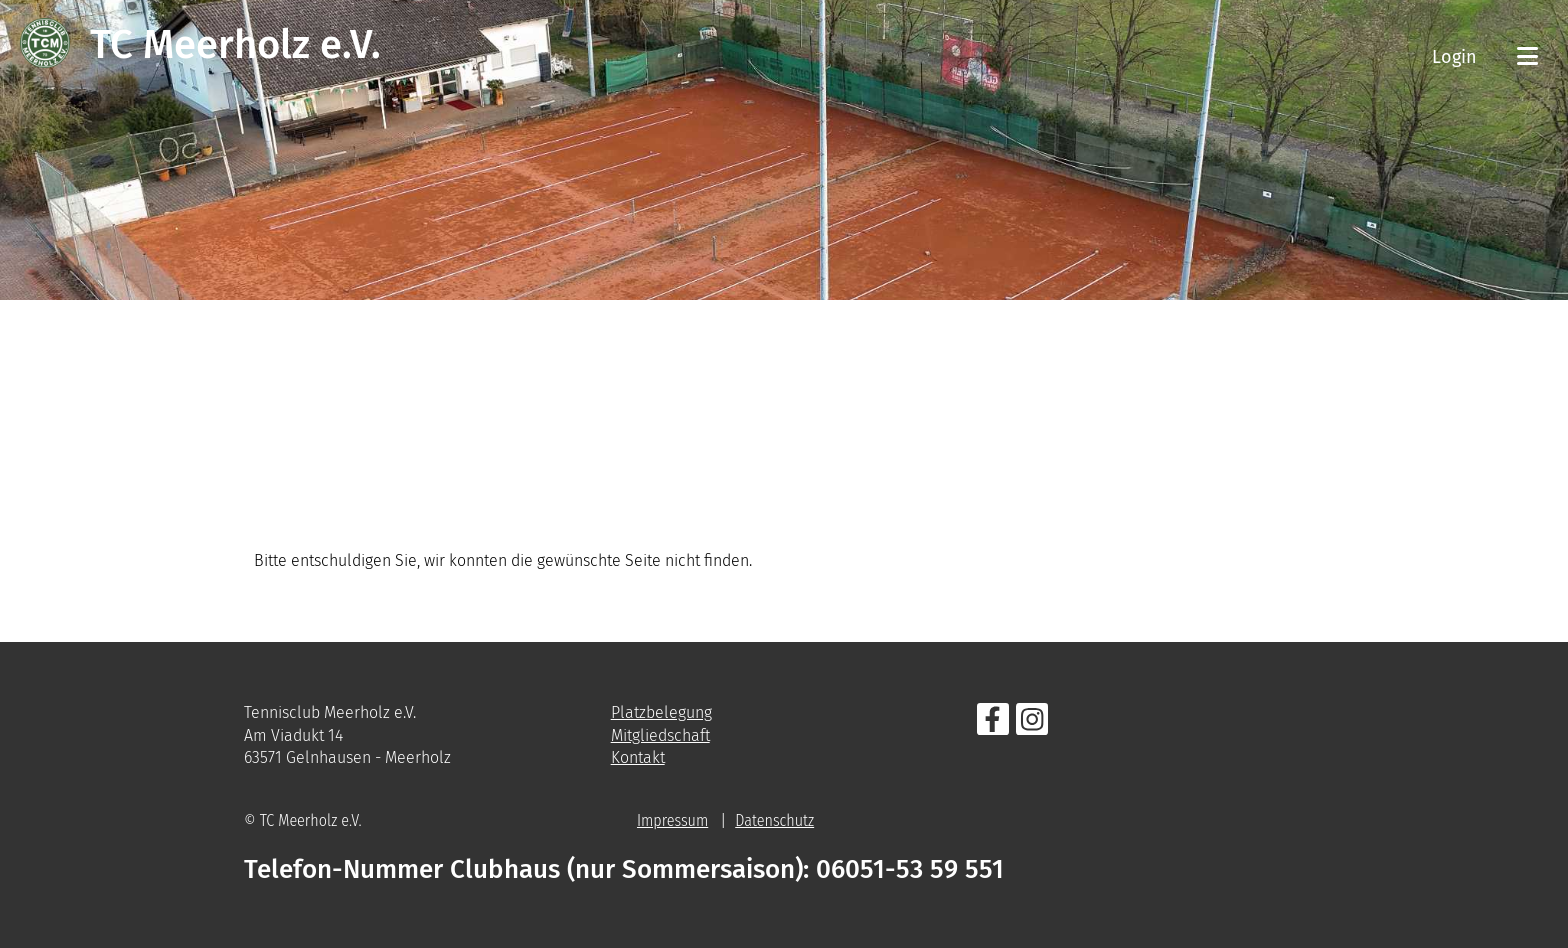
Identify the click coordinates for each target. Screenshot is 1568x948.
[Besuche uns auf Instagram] (1032, 724)
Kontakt (638, 757)
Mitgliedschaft (660, 735)
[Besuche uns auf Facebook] (993, 724)
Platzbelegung (661, 712)
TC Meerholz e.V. (235, 45)
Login (1454, 57)
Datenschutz (774, 820)
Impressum (672, 820)
